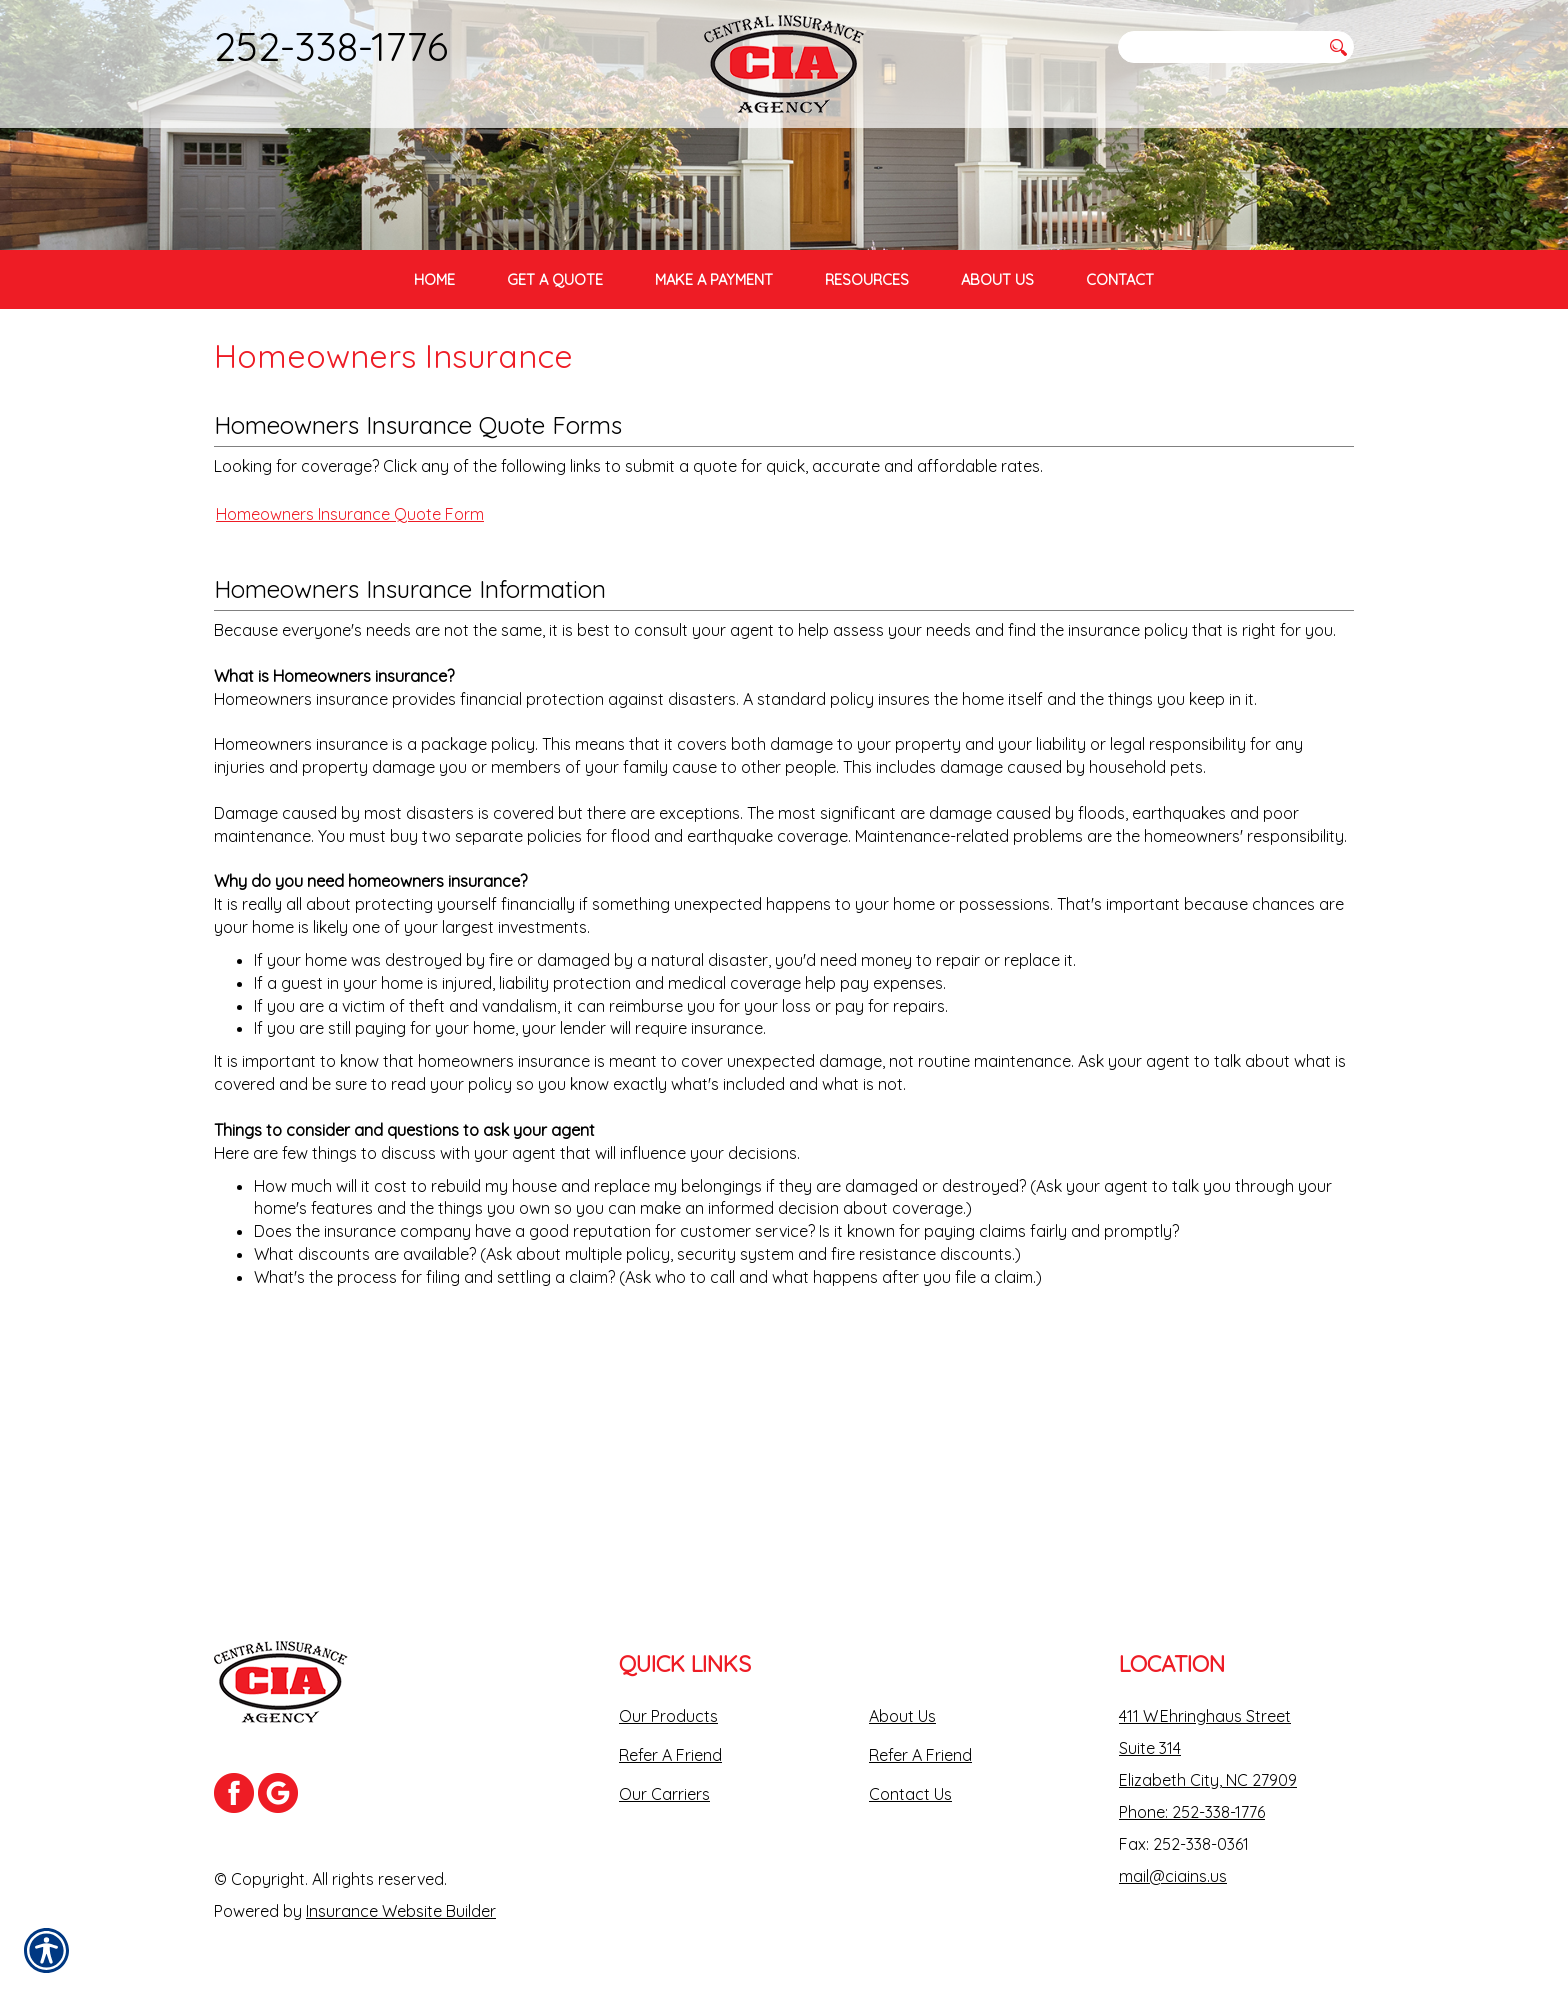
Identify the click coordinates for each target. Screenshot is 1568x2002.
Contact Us (910, 1794)
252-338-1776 (331, 46)
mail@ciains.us (1173, 1876)
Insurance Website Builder (401, 1911)
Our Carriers (664, 1794)
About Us (902, 1716)
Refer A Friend (670, 1755)
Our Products (668, 1716)
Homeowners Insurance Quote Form (350, 766)
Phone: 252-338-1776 (1192, 1812)
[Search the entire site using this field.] (1219, 47)
